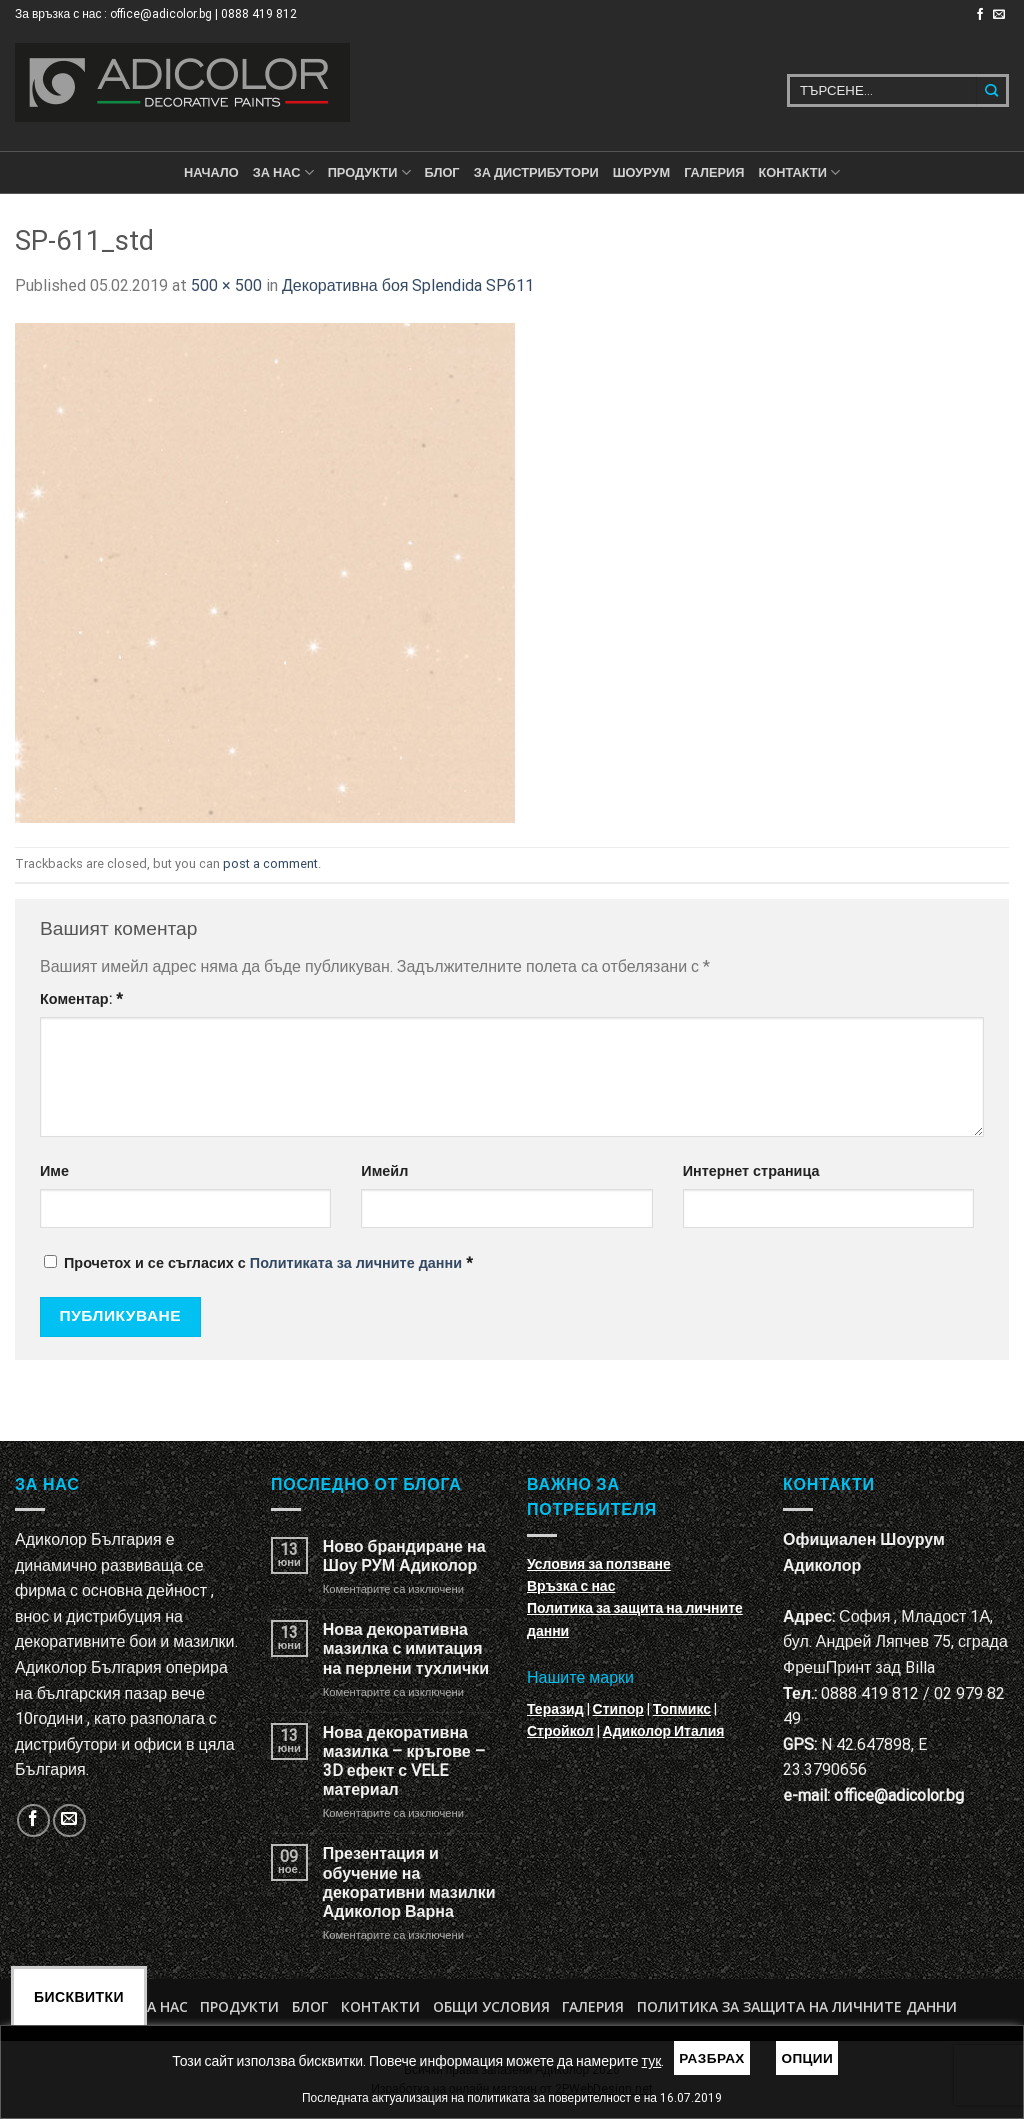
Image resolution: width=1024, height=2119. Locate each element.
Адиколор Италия (664, 1731)
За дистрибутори (536, 172)
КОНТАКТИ (799, 172)
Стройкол (560, 1731)
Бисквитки (79, 1997)
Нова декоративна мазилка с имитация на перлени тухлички (406, 1648)
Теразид (555, 1709)
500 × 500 (226, 285)
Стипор (618, 1709)
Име (54, 1171)
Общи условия (491, 2006)
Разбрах (712, 2058)
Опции (807, 2058)
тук (652, 2061)
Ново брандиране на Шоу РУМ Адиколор (404, 1556)
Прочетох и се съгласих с (258, 1263)
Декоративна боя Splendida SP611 (408, 285)
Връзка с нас (571, 1586)
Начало (211, 172)
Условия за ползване (599, 1564)
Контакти (380, 2006)
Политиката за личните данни (356, 1263)
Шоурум (641, 172)
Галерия (714, 172)
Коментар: (81, 999)
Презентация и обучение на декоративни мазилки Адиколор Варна (409, 1882)
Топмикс (682, 1709)
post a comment (270, 863)
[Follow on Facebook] (980, 15)
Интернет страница (751, 1171)
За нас (283, 172)
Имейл (384, 1171)
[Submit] (992, 90)
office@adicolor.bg (899, 1795)
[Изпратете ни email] (999, 15)
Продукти (239, 2006)
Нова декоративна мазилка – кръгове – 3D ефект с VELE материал (404, 1761)
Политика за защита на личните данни (797, 2006)
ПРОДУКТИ (369, 172)
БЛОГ (442, 172)
